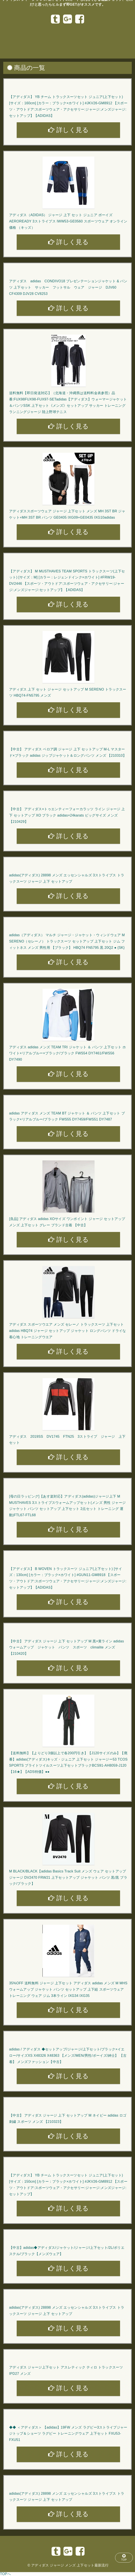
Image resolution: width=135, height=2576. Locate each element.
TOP (124, 2557)
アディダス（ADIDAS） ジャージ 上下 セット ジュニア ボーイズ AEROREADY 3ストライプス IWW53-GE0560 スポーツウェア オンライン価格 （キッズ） (68, 221)
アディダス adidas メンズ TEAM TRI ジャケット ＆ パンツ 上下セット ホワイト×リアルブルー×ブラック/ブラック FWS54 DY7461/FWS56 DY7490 (67, 1053)
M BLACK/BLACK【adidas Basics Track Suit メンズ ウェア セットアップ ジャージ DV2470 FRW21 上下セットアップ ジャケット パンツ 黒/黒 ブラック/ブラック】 (68, 1877)
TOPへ (5, 2574)
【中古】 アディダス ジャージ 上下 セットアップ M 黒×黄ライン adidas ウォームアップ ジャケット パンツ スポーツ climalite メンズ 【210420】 (66, 1647)
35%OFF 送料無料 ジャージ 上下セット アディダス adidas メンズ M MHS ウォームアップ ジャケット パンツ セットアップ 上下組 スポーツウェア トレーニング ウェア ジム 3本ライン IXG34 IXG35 (68, 1989)
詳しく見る (68, 129)
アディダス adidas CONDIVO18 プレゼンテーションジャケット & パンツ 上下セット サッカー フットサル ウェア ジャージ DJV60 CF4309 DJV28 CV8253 (68, 287)
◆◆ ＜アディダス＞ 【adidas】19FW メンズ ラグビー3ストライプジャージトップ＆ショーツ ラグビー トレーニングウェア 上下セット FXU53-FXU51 (68, 2434)
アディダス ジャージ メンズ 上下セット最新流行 (70, 2565)
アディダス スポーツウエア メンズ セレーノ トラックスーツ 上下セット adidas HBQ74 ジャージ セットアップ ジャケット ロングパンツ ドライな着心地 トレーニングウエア (67, 1331)
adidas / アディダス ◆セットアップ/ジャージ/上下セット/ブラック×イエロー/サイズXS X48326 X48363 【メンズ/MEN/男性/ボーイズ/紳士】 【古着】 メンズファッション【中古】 (68, 2055)
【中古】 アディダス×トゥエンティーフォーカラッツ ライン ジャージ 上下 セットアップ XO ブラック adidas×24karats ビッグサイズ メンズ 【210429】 (67, 815)
